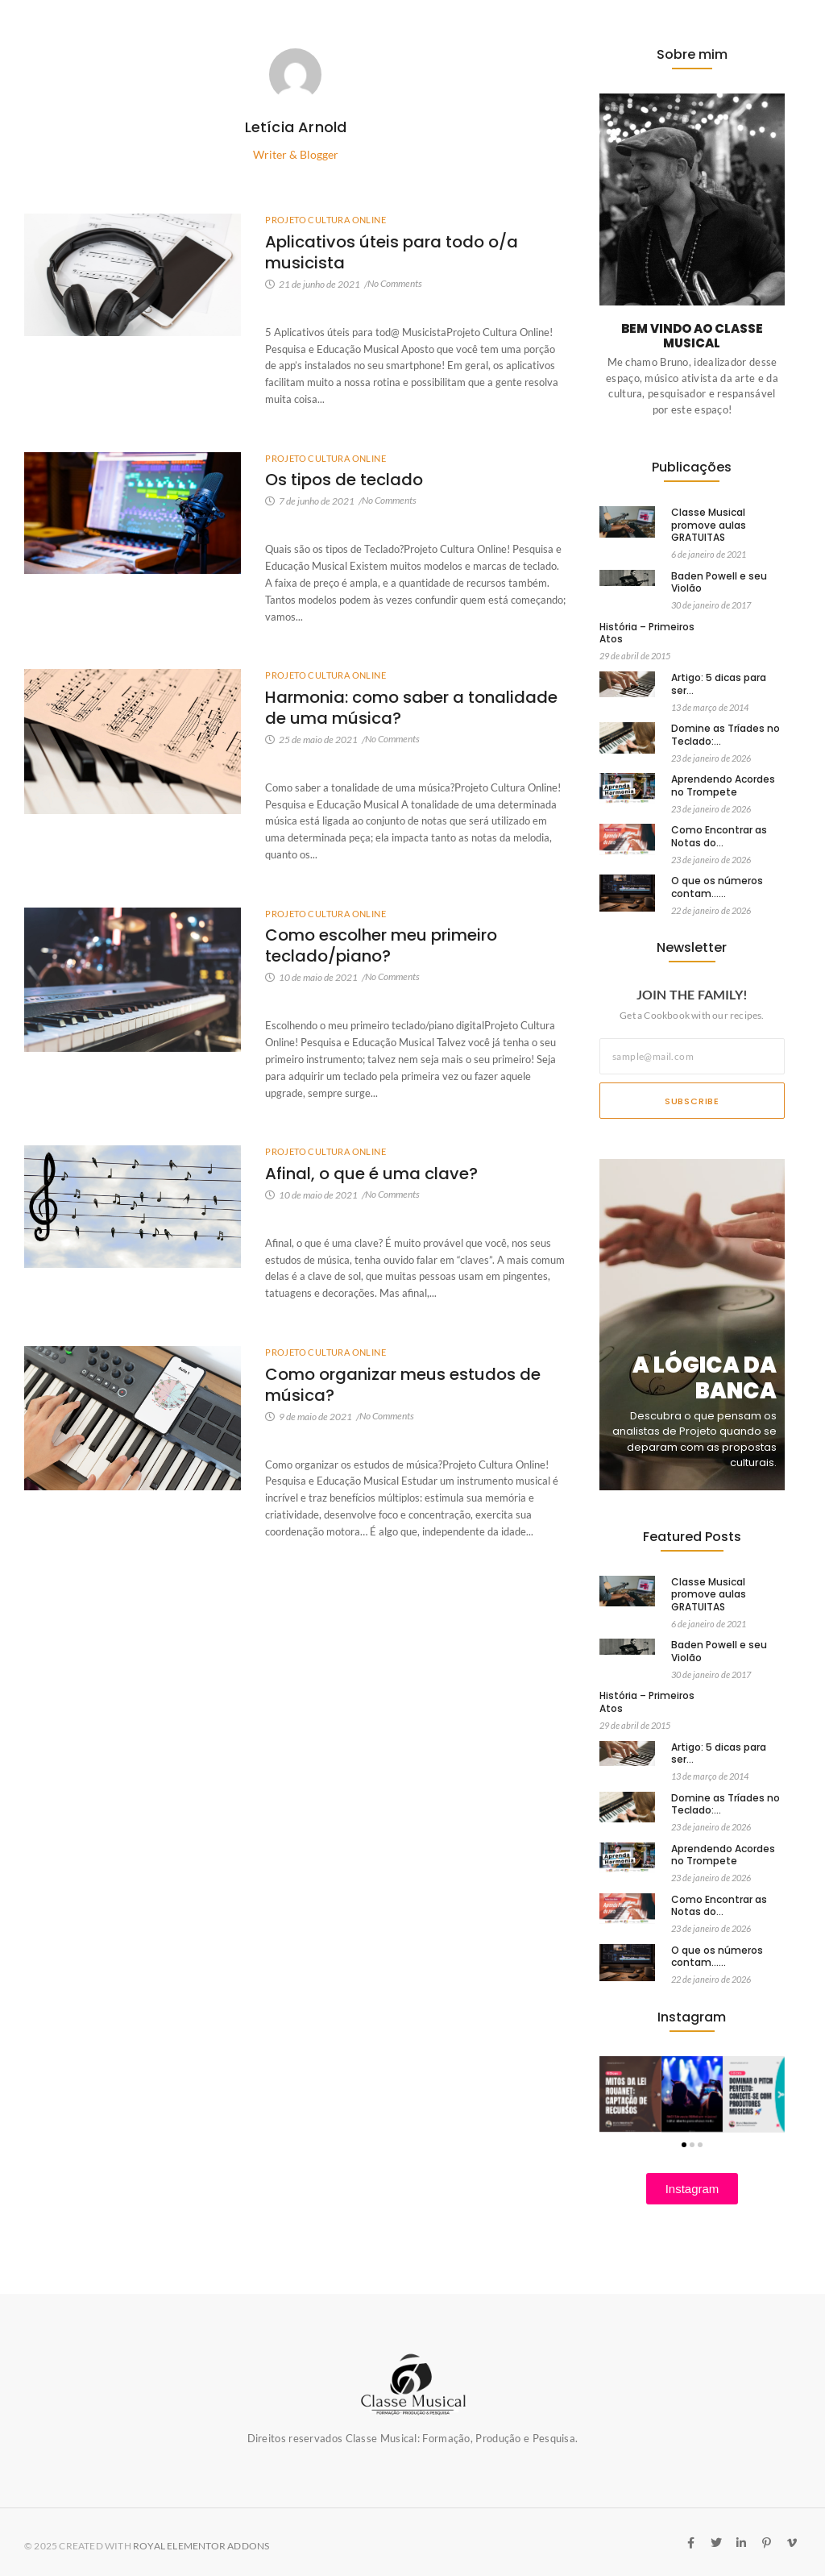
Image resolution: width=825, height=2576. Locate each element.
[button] (684, 2144)
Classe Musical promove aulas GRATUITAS (708, 525)
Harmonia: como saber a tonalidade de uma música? (411, 708)
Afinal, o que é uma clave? (371, 1173)
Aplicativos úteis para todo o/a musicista (391, 252)
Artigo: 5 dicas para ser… (718, 683)
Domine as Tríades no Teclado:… (725, 734)
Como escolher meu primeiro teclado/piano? (381, 945)
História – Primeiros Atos (646, 633)
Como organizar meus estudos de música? (403, 1385)
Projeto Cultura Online (325, 219)
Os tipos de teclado (344, 479)
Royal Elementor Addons (201, 2546)
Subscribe (692, 1101)
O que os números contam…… (717, 887)
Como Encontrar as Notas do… (719, 836)
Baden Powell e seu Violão (719, 582)
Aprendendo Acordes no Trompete (723, 785)
